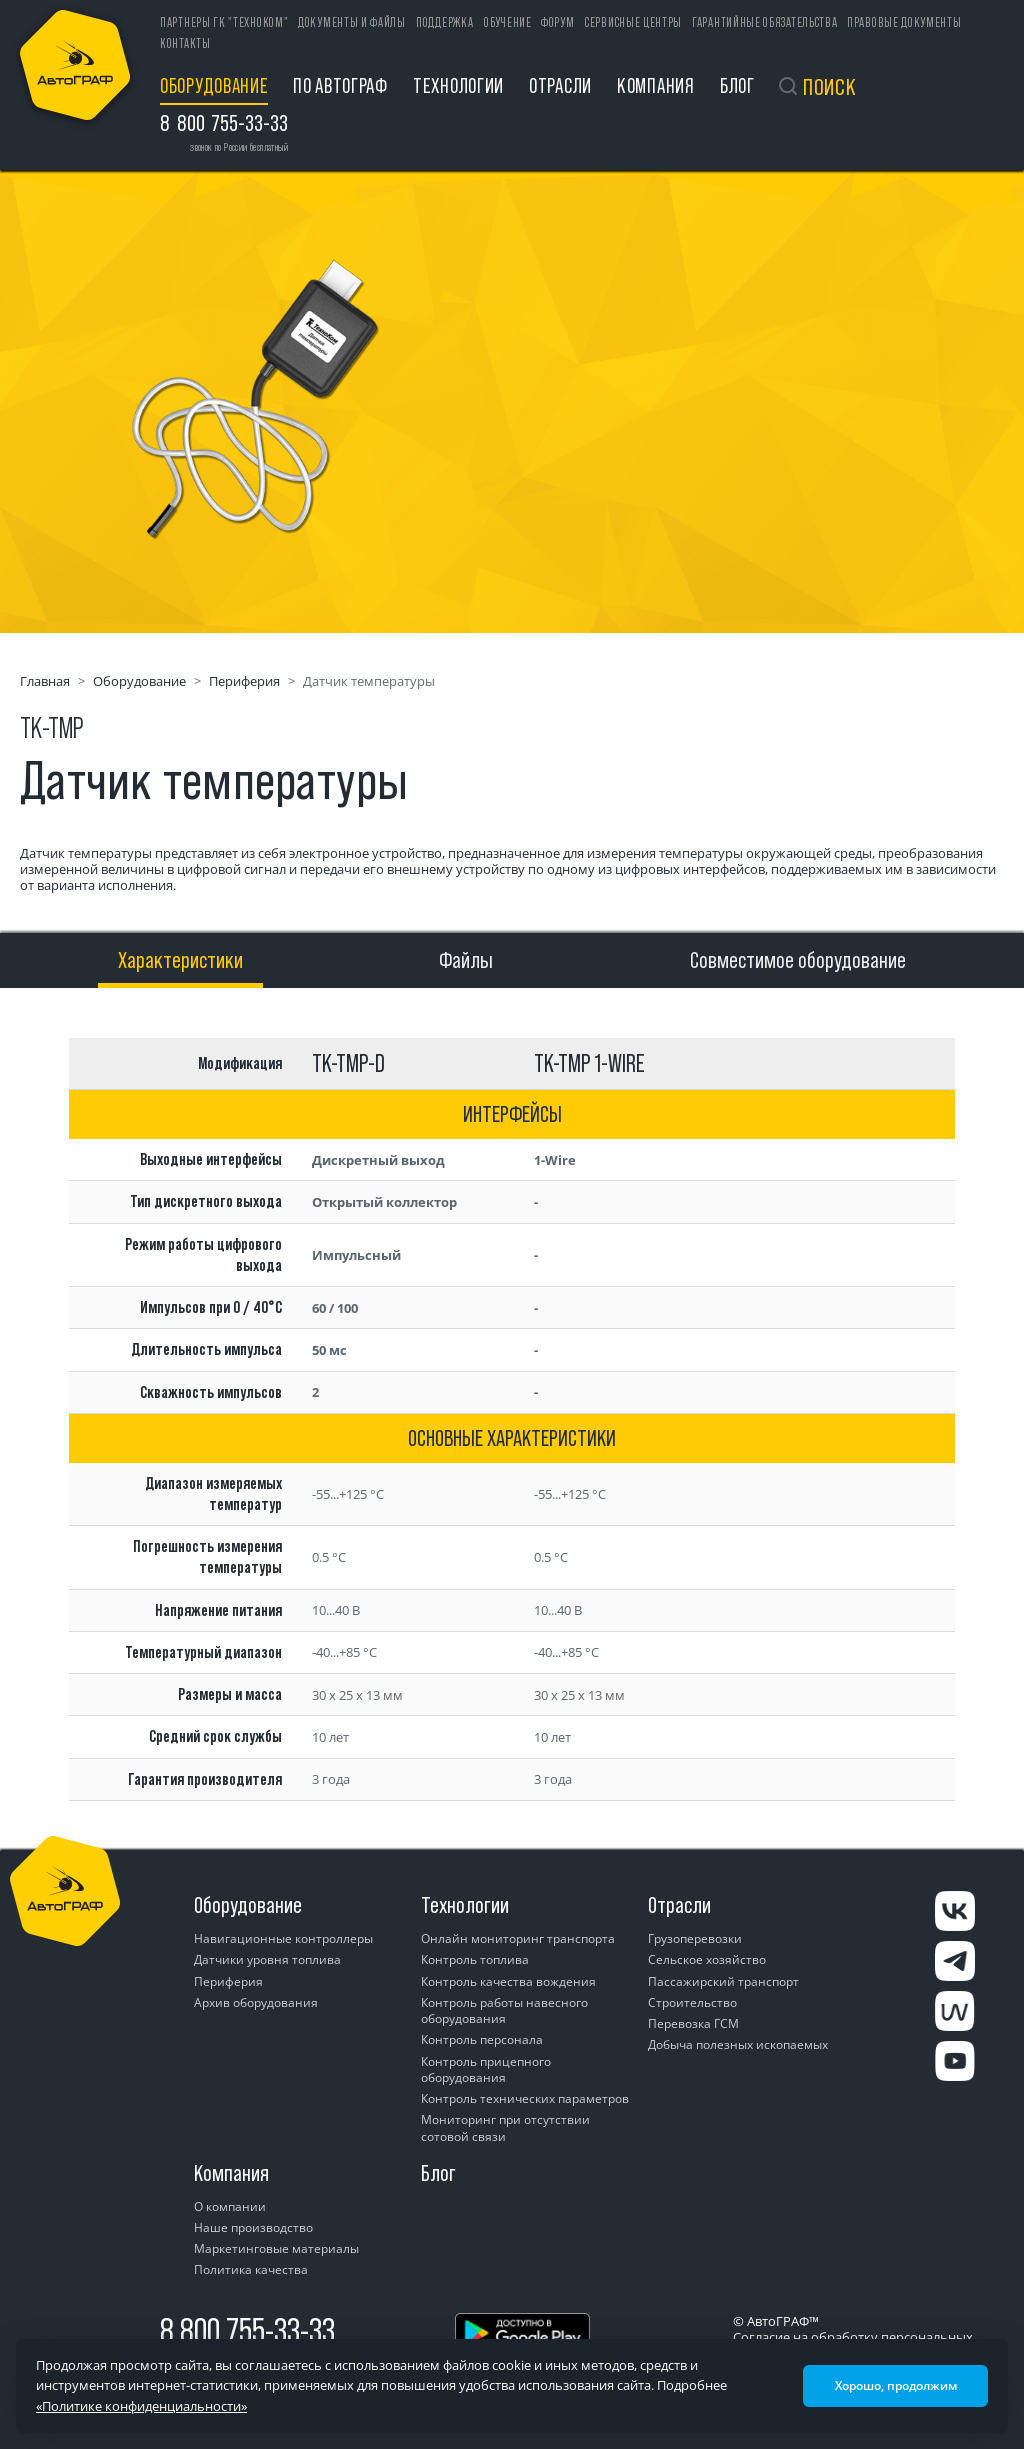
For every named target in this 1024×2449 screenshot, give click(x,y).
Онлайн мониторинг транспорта (518, 1938)
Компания (656, 85)
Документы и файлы (352, 22)
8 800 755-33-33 (247, 2330)
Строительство (692, 2002)
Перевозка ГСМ (693, 2023)
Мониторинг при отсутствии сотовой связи (505, 2127)
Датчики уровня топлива (267, 1959)
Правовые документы (904, 22)
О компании (230, 2206)
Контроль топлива (475, 1959)
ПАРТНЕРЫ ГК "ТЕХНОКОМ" (224, 22)
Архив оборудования (256, 2002)
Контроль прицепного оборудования (486, 2069)
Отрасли (560, 85)
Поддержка (444, 22)
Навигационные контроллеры (283, 1938)
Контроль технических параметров (525, 2098)
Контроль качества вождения (508, 1981)
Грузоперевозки (695, 1938)
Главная (45, 681)
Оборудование (214, 85)
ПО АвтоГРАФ (340, 85)
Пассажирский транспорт (723, 1981)
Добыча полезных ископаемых (738, 2044)
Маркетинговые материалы (276, 2248)
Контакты (185, 43)
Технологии (458, 85)
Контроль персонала (482, 2039)
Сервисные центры (633, 22)
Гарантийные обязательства (765, 22)
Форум (558, 22)
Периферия (244, 681)
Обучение (508, 22)
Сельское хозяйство (707, 1959)
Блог (737, 85)
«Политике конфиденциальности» (141, 2406)
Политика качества (251, 2269)
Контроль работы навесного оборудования (504, 2010)
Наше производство (253, 2227)
